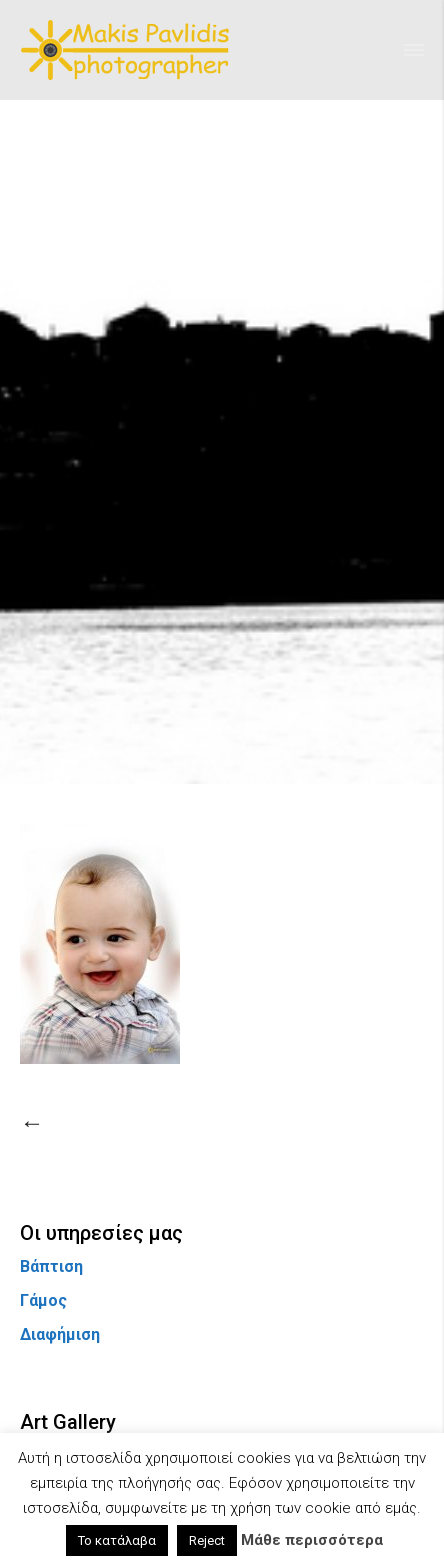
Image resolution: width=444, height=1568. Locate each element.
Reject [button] (207, 1540)
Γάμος (43, 1300)
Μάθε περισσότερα (312, 1540)
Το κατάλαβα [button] (117, 1540)
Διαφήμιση (60, 1334)
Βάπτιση (51, 1266)
